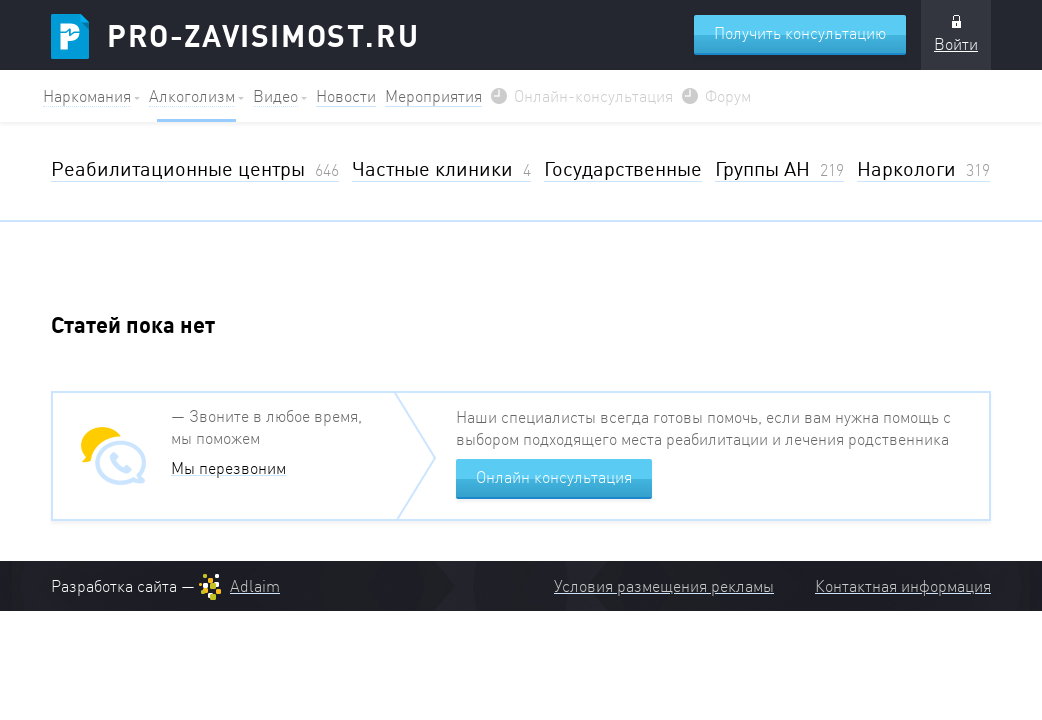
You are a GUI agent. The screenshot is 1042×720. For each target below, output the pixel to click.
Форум (728, 96)
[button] (91, 96)
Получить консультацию (800, 33)
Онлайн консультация (554, 477)
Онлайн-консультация (593, 96)
